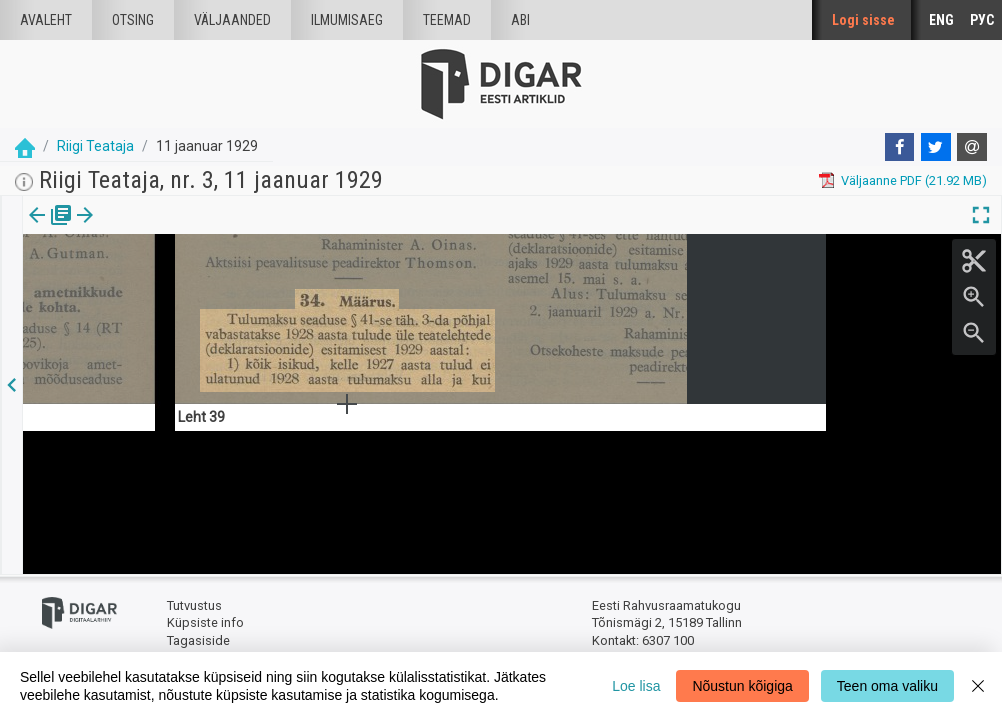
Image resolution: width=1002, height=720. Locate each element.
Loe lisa (636, 686)
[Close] (978, 686)
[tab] (50, 229)
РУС (982, 20)
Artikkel (140, 229)
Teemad (447, 20)
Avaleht (46, 20)
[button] (171, 229)
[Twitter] (936, 147)
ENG (941, 20)
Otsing (133, 20)
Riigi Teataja (95, 146)
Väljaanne (50, 229)
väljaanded (232, 20)
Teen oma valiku (887, 686)
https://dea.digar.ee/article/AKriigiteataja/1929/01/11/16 (187, 284)
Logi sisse (863, 20)
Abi (520, 20)
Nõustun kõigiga (742, 686)
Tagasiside (198, 640)
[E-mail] (972, 147)
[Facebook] (900, 147)
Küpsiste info (205, 622)
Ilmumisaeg (347, 20)
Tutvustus (194, 605)
